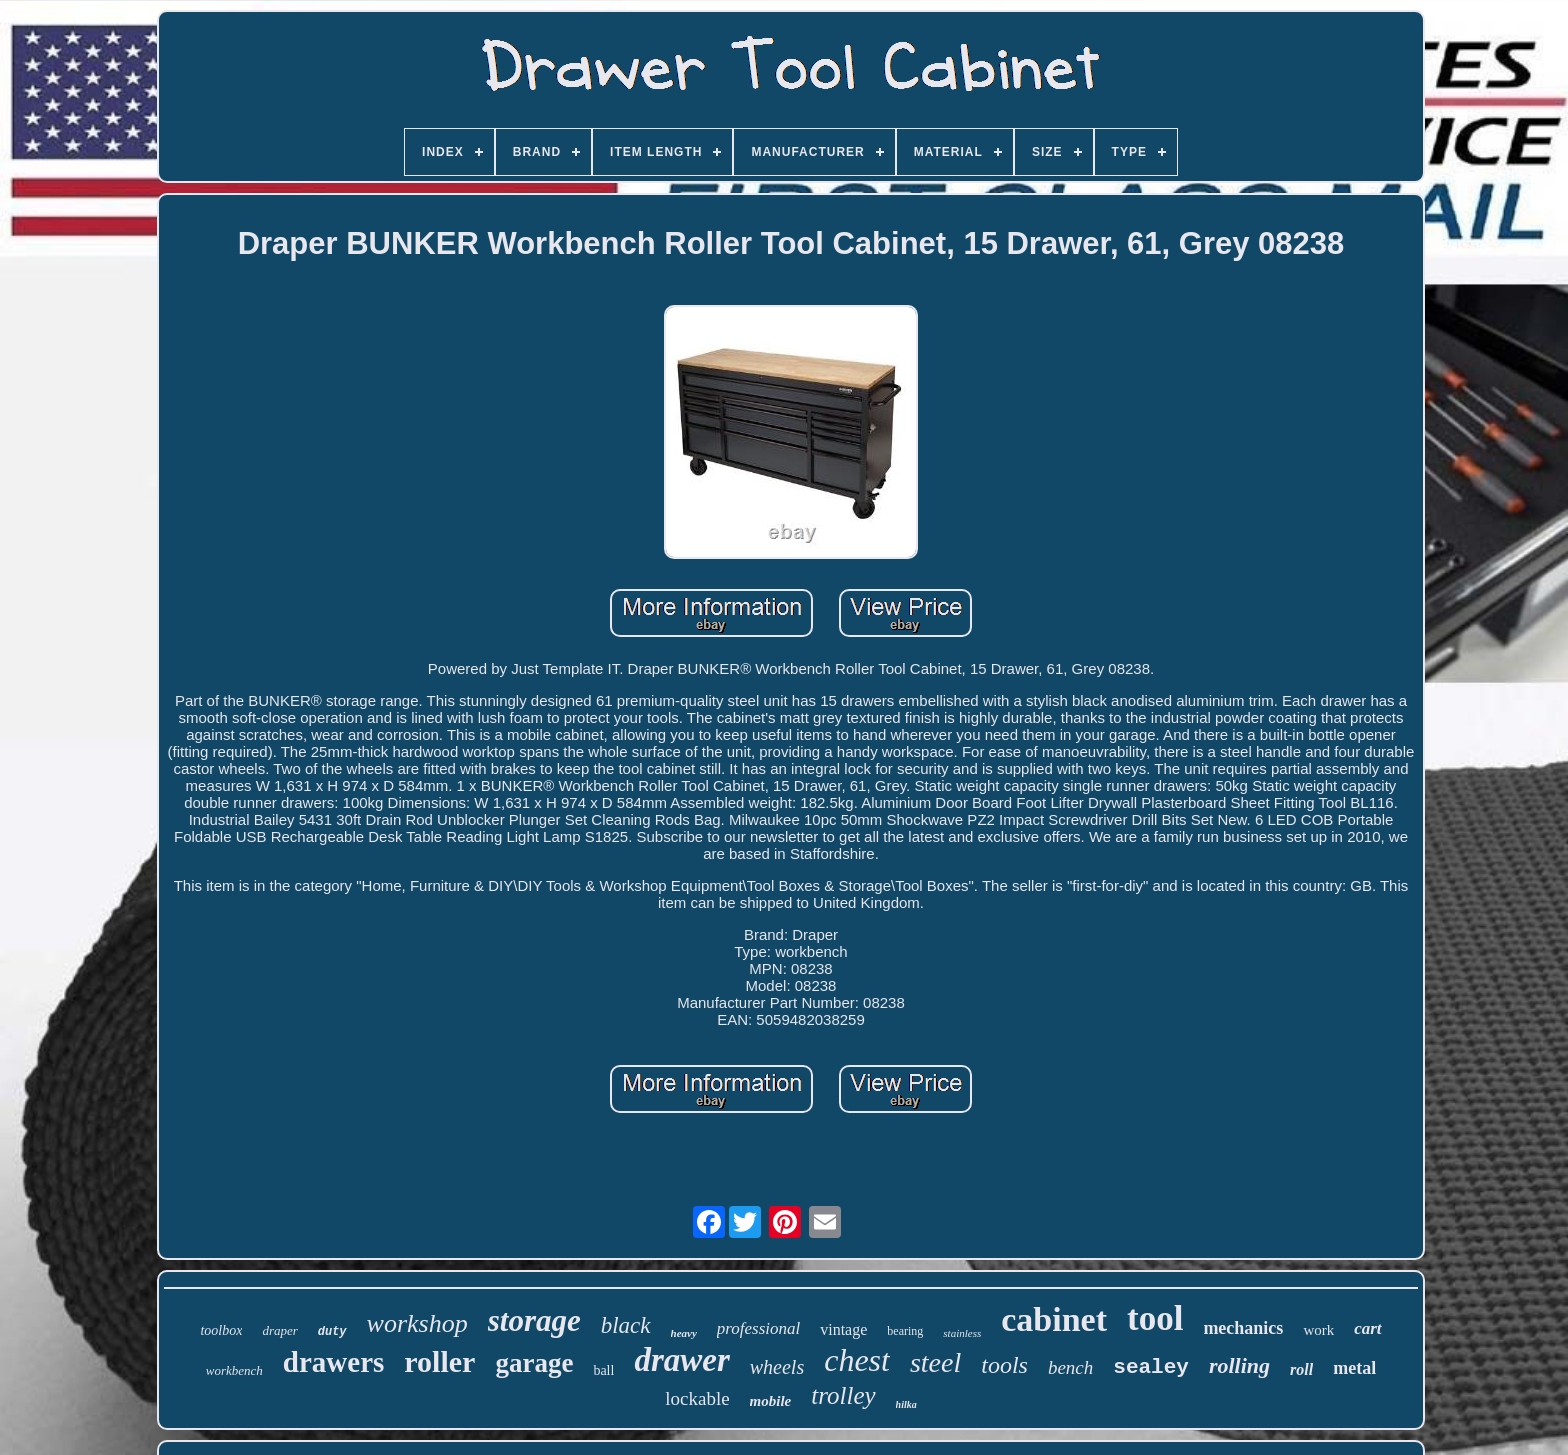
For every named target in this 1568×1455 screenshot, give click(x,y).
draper (279, 1330)
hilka (906, 1404)
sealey (1151, 1367)
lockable (697, 1398)
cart (1367, 1328)
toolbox (221, 1330)
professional (758, 1328)
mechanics (1243, 1328)
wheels (777, 1367)
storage (534, 1320)
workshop (417, 1323)
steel (935, 1362)
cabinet (1054, 1319)
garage (534, 1363)
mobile (771, 1401)
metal (1354, 1368)
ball (603, 1370)
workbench (234, 1370)
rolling (1239, 1365)
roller (439, 1361)
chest (857, 1360)
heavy (684, 1333)
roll (1301, 1369)
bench (1070, 1367)
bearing (905, 1331)
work (1318, 1330)
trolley (843, 1395)
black (626, 1325)
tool (1155, 1318)
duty (332, 1332)
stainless (962, 1333)
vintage (843, 1329)
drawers (333, 1362)
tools (1004, 1365)
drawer (681, 1360)
